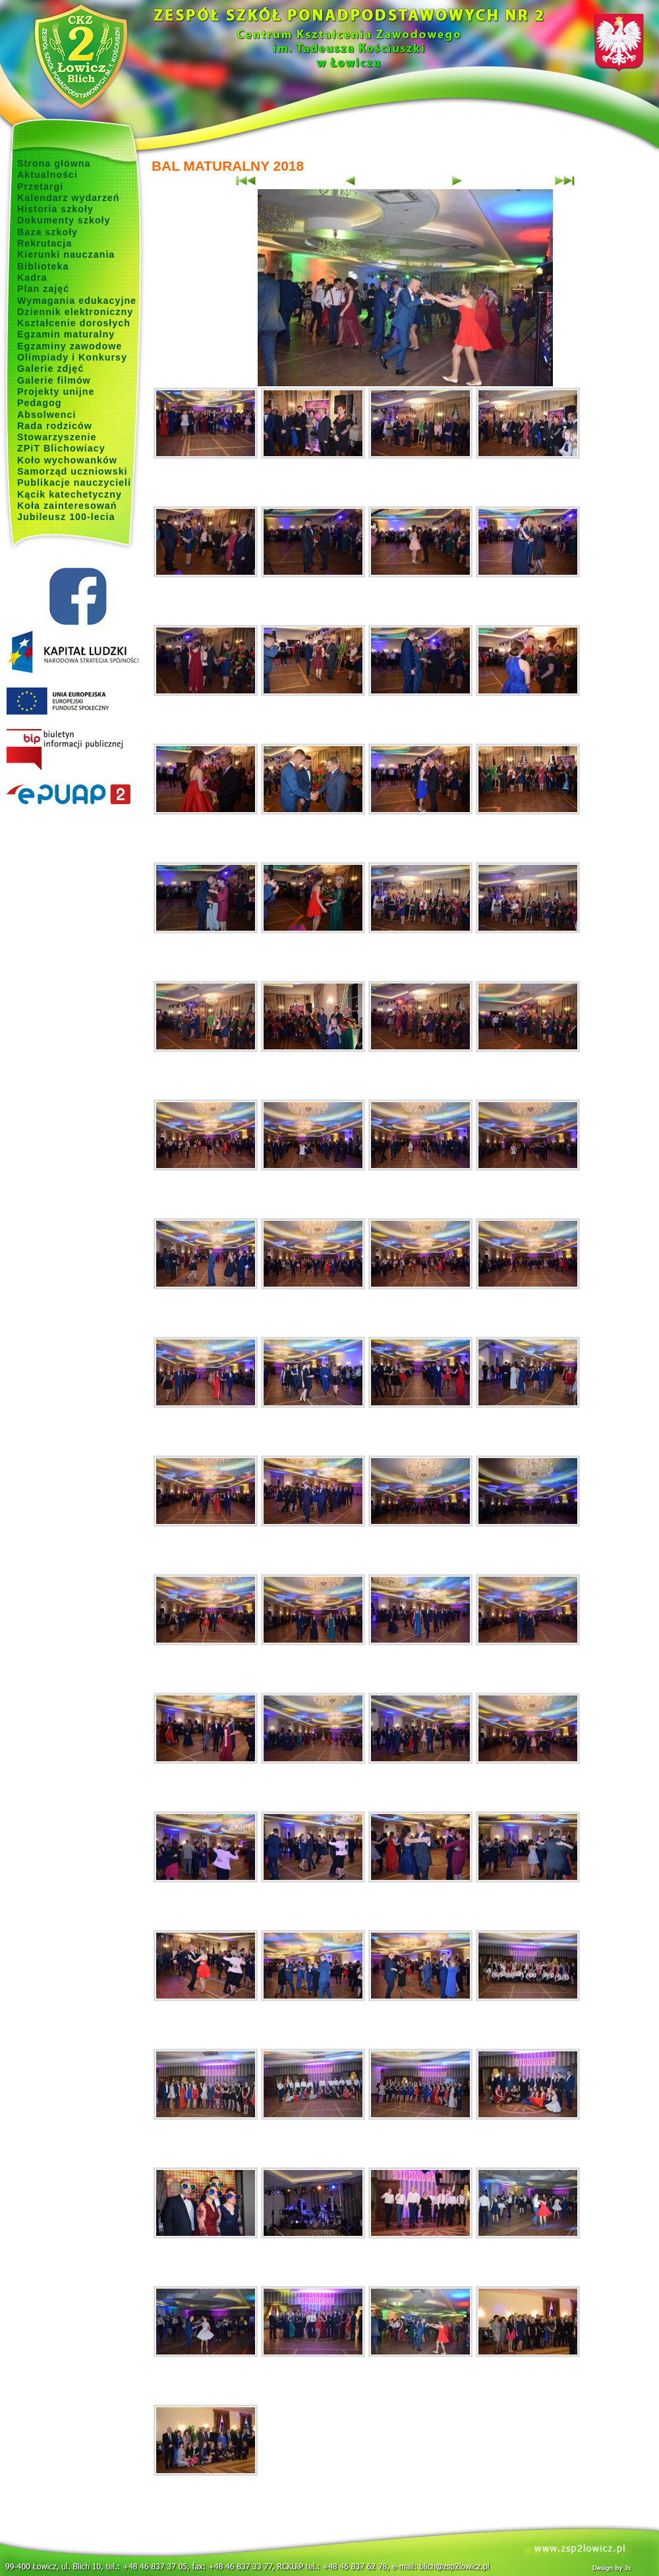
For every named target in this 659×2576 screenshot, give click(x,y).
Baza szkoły (47, 232)
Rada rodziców (54, 426)
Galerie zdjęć (50, 368)
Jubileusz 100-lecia (66, 517)
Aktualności (47, 174)
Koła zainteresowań (67, 505)
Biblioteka (43, 266)
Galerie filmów (54, 380)
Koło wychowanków (67, 460)
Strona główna (54, 163)
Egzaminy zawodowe (69, 346)
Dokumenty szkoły (64, 220)
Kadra (32, 277)
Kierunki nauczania (66, 254)
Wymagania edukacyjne (76, 300)
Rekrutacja (44, 243)
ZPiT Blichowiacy (61, 448)
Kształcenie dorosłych (73, 323)
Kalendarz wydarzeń (68, 197)
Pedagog (39, 402)
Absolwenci (46, 414)
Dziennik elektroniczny (75, 312)
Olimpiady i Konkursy (72, 357)
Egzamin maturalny (66, 334)
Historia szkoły (55, 209)
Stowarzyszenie (57, 437)
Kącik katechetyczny (69, 494)
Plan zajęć (43, 288)
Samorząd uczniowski (72, 471)
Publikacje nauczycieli (74, 482)
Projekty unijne (56, 391)
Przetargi (40, 186)
